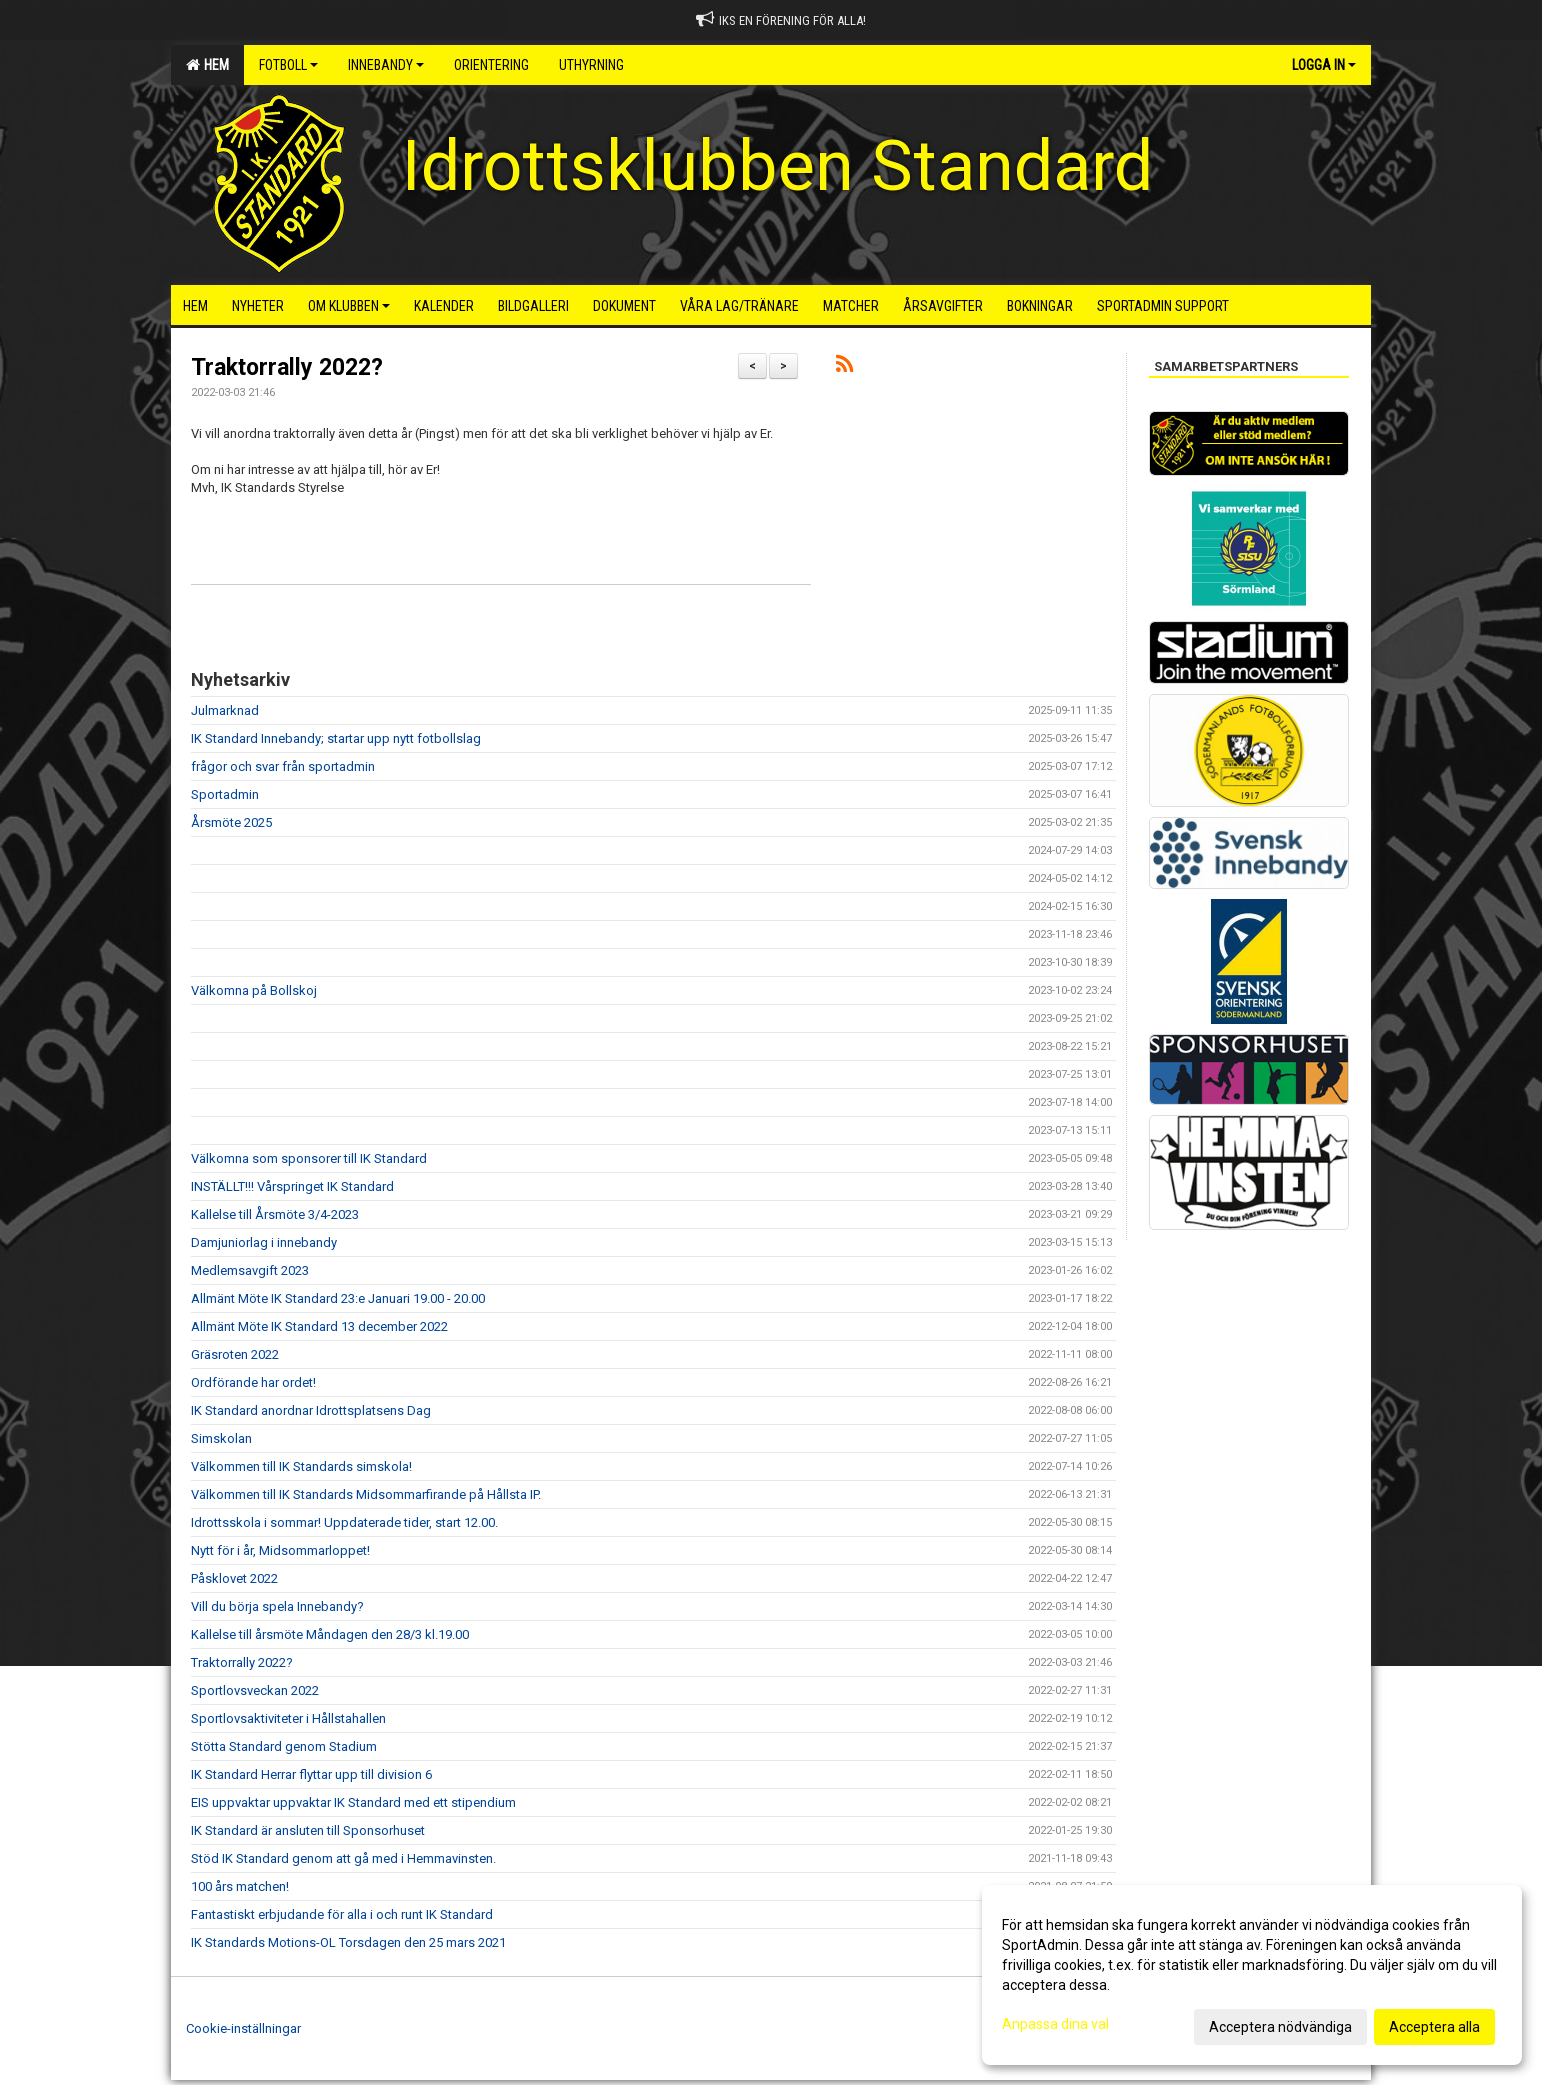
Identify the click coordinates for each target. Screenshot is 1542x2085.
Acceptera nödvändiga (1280, 2027)
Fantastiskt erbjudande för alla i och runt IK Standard (342, 1914)
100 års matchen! (240, 1886)
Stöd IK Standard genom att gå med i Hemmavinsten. (343, 1858)
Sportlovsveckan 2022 (255, 1690)
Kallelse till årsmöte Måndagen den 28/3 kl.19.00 (330, 1634)
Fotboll (288, 65)
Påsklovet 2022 (234, 1578)
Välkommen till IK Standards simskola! (301, 1466)
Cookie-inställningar (243, 2028)
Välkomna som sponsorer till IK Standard (309, 1158)
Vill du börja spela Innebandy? (277, 1606)
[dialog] (1252, 1975)
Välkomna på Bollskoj (254, 990)
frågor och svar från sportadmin (283, 766)
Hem (207, 65)
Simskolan (221, 1438)
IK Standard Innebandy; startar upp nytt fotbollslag (336, 738)
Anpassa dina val (1055, 2024)
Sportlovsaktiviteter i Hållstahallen (288, 1718)
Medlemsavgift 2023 (250, 1270)
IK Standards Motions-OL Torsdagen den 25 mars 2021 (348, 1942)
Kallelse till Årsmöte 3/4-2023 (275, 1214)
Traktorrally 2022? (287, 367)
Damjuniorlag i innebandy (264, 1242)
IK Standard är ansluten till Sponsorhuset (308, 1830)
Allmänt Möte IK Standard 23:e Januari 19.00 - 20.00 (338, 1298)
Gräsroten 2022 (235, 1354)
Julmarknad (225, 710)
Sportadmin (225, 794)
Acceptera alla (1434, 2027)
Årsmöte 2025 (231, 822)
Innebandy (386, 65)
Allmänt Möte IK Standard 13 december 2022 (319, 1326)
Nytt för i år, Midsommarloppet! (280, 1550)
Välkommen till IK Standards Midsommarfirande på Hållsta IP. (366, 1494)
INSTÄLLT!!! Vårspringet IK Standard (292, 1186)
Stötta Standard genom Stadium (284, 1746)
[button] (501, 506)
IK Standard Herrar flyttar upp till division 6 (311, 1774)
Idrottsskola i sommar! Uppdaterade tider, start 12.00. (344, 1522)
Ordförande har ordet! (253, 1382)
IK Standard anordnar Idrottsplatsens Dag (311, 1410)
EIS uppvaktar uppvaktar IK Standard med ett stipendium (353, 1802)
